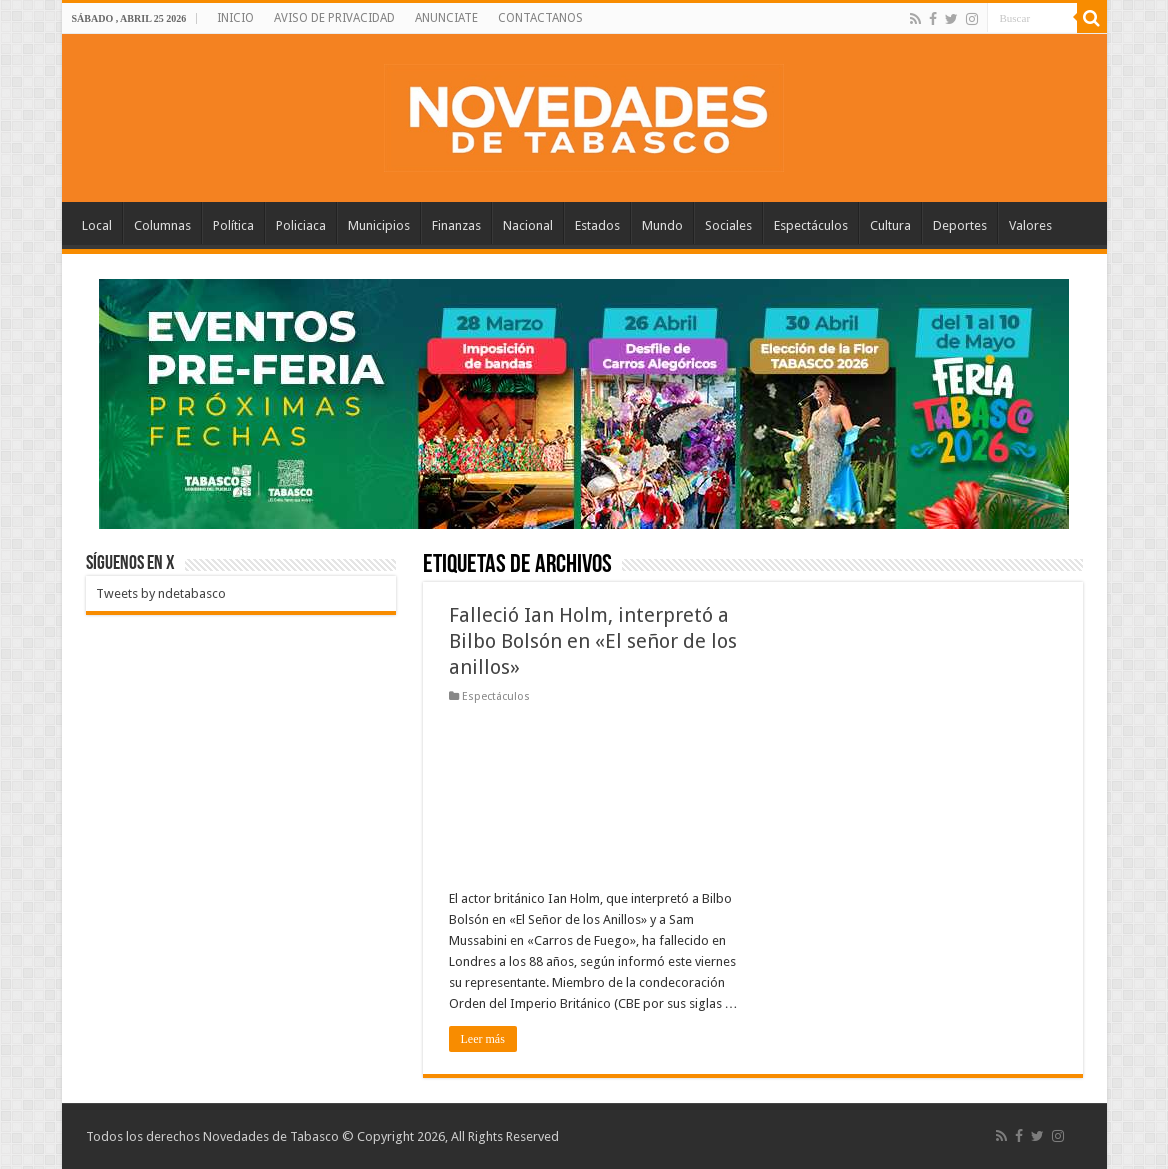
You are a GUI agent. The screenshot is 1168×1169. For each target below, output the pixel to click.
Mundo (662, 225)
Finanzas (456, 225)
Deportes (960, 225)
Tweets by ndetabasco (161, 593)
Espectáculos (811, 225)
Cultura (890, 225)
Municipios (379, 225)
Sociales (728, 225)
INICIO (235, 18)
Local (97, 225)
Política (233, 225)
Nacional (528, 225)
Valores (1030, 225)
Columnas (162, 225)
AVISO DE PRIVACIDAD (334, 18)
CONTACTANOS (540, 18)
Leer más (483, 1039)
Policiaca (301, 225)
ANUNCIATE (446, 18)
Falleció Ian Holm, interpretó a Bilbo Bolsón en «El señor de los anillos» (593, 641)
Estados (597, 225)
